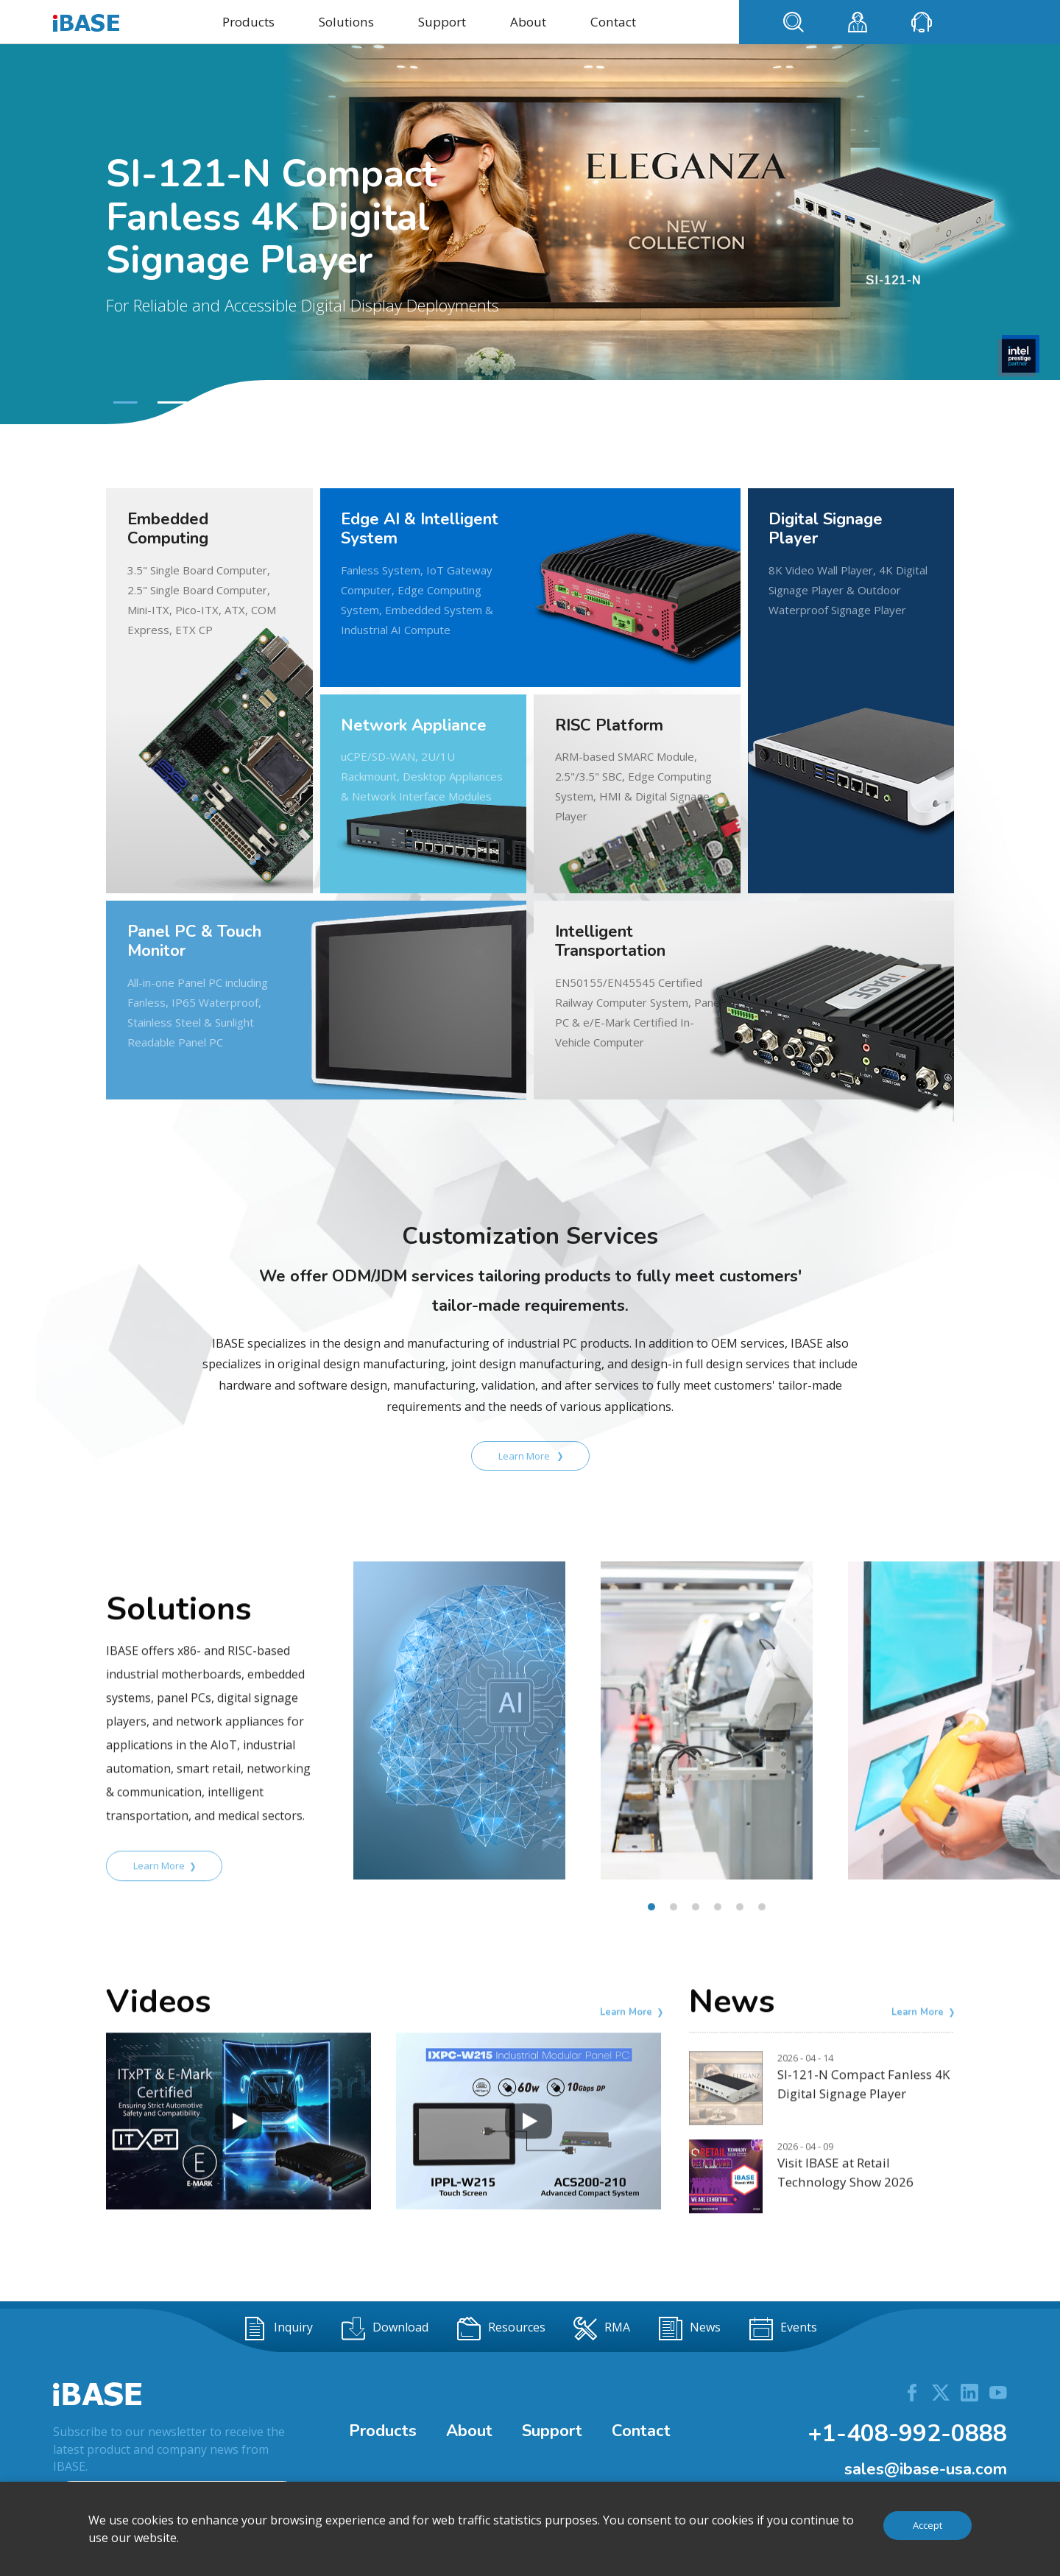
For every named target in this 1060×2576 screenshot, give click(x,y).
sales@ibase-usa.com (925, 2469)
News (690, 2328)
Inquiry (278, 2328)
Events (783, 2328)
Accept (927, 2525)
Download (385, 2328)
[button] (123, 402)
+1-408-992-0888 (907, 2433)
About (528, 21)
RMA (601, 2328)
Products (248, 21)
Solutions (346, 21)
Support (442, 21)
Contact (613, 21)
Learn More (530, 1456)
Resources (501, 2328)
